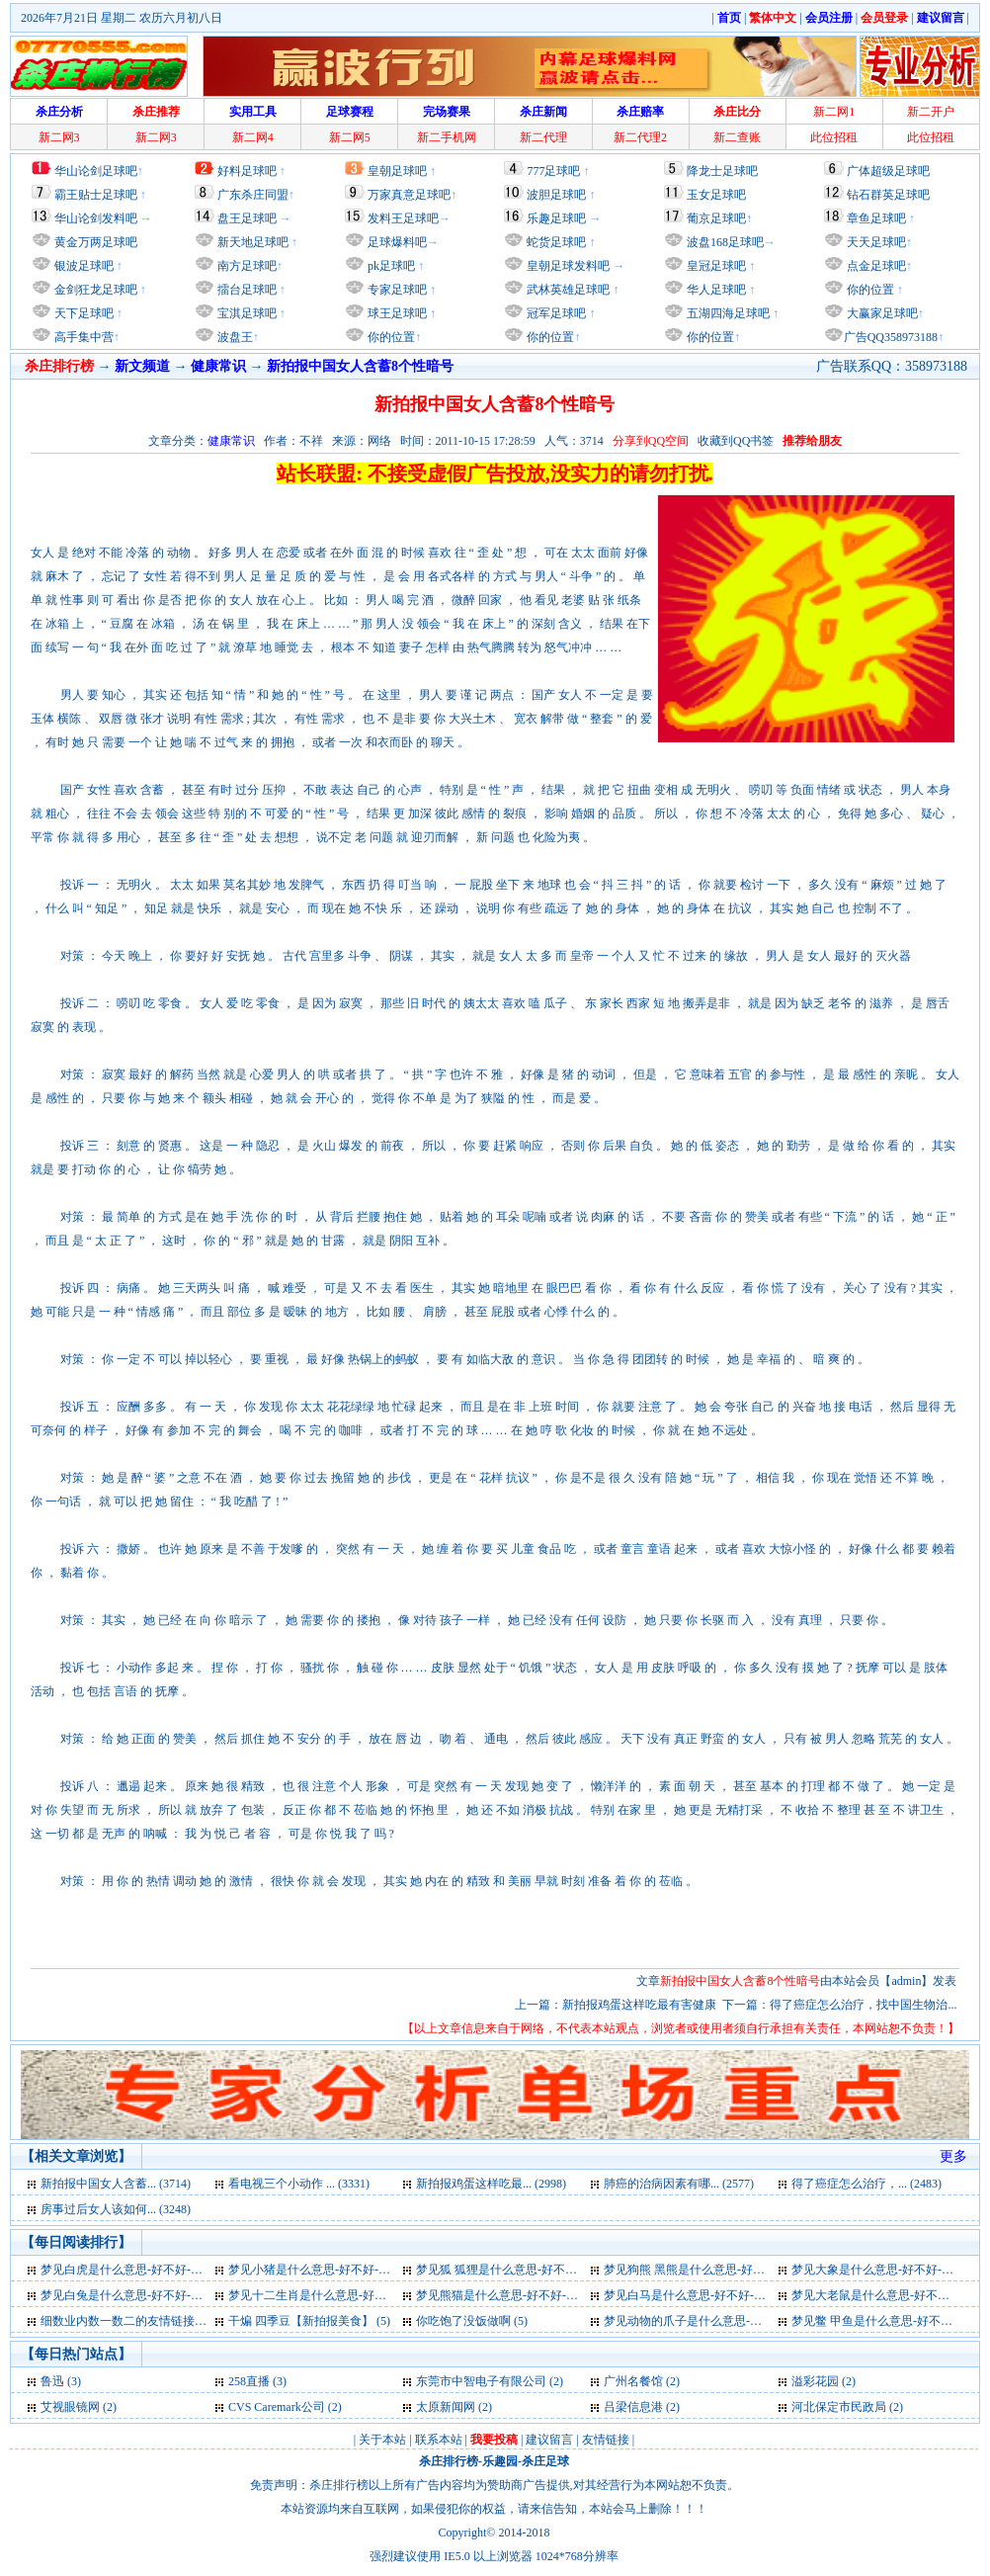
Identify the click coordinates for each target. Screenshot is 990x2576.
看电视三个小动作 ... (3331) (299, 2183)
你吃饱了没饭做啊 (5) (472, 2321)
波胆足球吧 (556, 195)
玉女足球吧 (716, 195)
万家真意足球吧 (409, 195)
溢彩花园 (815, 2381)
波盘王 (233, 337)
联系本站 (438, 2440)
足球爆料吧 (397, 242)
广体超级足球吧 (888, 171)
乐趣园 (500, 2461)
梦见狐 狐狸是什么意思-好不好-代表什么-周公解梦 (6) (556, 2269)
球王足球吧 (396, 313)
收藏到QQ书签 (736, 441)
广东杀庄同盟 (253, 195)
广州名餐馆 (633, 2381)
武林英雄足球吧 (567, 290)
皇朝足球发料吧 (567, 266)
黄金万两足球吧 (95, 242)
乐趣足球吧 (556, 218)
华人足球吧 (715, 290)
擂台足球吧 (245, 290)
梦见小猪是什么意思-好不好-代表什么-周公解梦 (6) (361, 2269)
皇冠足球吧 (715, 266)
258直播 (249, 2381)
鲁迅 (52, 2381)
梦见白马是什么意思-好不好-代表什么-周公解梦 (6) (736, 2295)
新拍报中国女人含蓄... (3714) (116, 2183)
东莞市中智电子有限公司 (481, 2381)
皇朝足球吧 (397, 171)
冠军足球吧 (555, 313)
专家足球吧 (396, 290)
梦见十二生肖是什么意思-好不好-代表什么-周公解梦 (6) (373, 2295)
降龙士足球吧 (722, 171)
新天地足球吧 (251, 242)
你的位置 (390, 337)
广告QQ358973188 (891, 337)
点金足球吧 (875, 266)
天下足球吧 (82, 313)
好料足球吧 (247, 171)
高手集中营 (82, 337)
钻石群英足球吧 (888, 195)
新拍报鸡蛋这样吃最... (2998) (491, 2183)
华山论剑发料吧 (95, 218)
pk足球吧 (390, 266)
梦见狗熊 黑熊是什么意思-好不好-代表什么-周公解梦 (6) (750, 2269)
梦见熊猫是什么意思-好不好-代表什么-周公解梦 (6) (549, 2295)
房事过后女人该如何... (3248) (116, 2209)
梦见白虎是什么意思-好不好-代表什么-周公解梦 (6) (173, 2269)
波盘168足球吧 (725, 242)
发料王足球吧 (403, 218)
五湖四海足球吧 (727, 313)
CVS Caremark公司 (276, 2407)
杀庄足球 (545, 2461)
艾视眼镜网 (70, 2407)
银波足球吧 (84, 266)
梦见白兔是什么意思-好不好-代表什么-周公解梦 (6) (173, 2295)
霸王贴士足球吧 (95, 195)
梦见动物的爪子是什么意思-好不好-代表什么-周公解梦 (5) (754, 2321)
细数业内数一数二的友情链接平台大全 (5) (150, 2321)
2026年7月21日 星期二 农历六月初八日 (121, 18)
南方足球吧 (245, 266)
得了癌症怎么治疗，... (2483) (866, 2183)
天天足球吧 (875, 242)
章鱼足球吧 (876, 218)
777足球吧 (553, 171)
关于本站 (382, 2440)
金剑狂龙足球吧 (94, 290)
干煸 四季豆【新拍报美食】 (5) (309, 2321)
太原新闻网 (445, 2407)
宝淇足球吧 (247, 313)
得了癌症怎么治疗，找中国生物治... (863, 2005)
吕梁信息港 (633, 2407)
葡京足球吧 (716, 218)
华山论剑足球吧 (95, 171)
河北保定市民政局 (838, 2407)
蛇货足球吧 (558, 242)
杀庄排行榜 (448, 2461)
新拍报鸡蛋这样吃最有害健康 (639, 2005)
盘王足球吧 (247, 218)
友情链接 (605, 2440)
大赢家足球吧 (881, 313)
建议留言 (549, 2440)
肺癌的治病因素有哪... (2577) (679, 2183)
